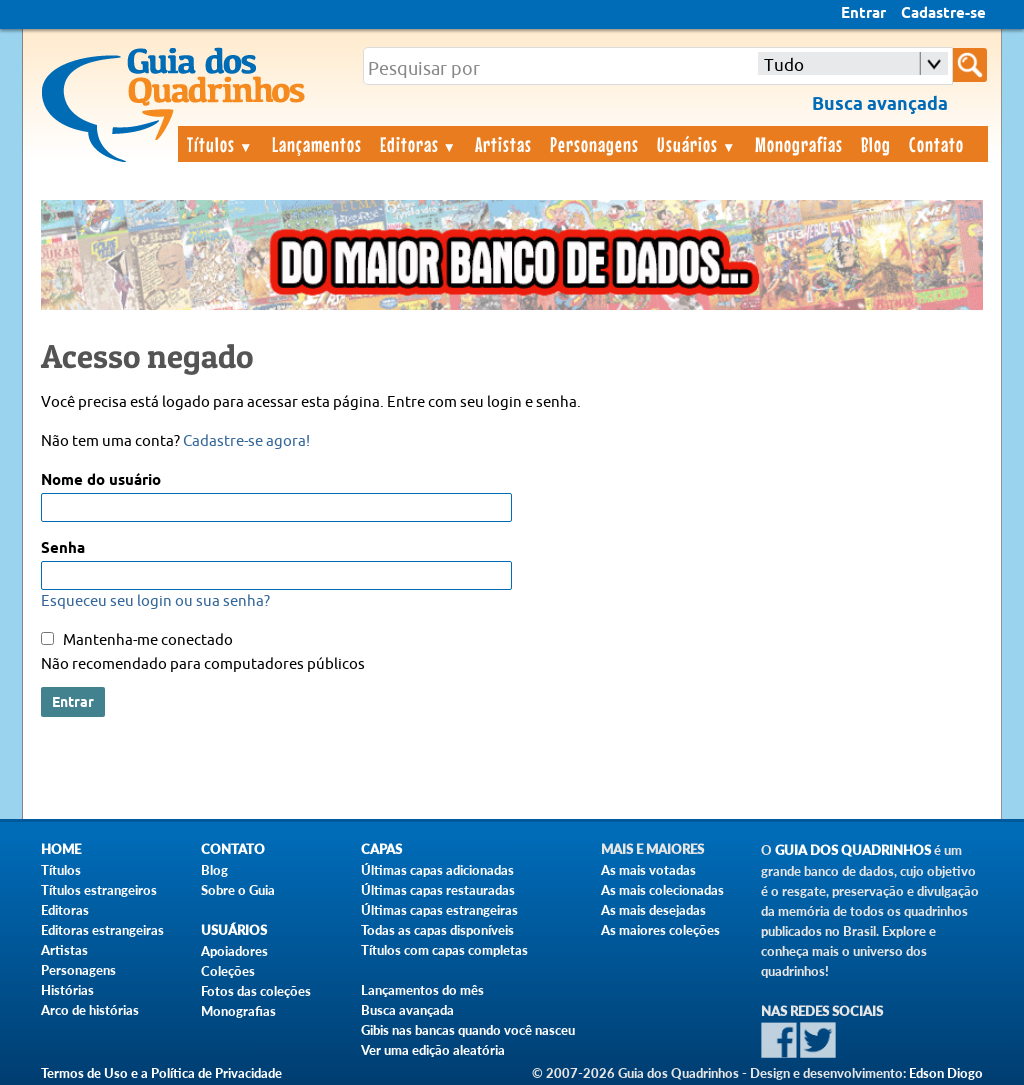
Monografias (799, 144)
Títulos (220, 144)
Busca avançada (407, 1010)
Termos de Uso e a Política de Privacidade (161, 1073)
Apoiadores (234, 951)
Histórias (67, 990)
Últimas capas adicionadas (437, 870)
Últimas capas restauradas (438, 890)
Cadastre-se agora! (246, 441)
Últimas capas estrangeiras (439, 910)
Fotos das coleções (256, 991)
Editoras (419, 144)
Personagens (594, 144)
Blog (876, 144)
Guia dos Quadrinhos (853, 850)
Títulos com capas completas (444, 950)
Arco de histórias (90, 1010)
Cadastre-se (943, 14)
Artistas (503, 144)
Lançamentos (317, 144)
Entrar (863, 14)
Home (61, 849)
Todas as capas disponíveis (437, 930)
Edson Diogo (946, 1073)
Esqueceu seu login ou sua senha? (155, 601)
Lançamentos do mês (422, 990)
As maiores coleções (660, 930)
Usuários (697, 144)
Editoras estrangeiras (102, 930)
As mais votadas (648, 870)
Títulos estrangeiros (99, 890)
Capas (381, 849)
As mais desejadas (653, 910)
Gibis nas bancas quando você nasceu (468, 1030)
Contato (936, 144)
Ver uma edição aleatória (433, 1050)
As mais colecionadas (662, 890)
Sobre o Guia (238, 890)
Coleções (228, 971)
